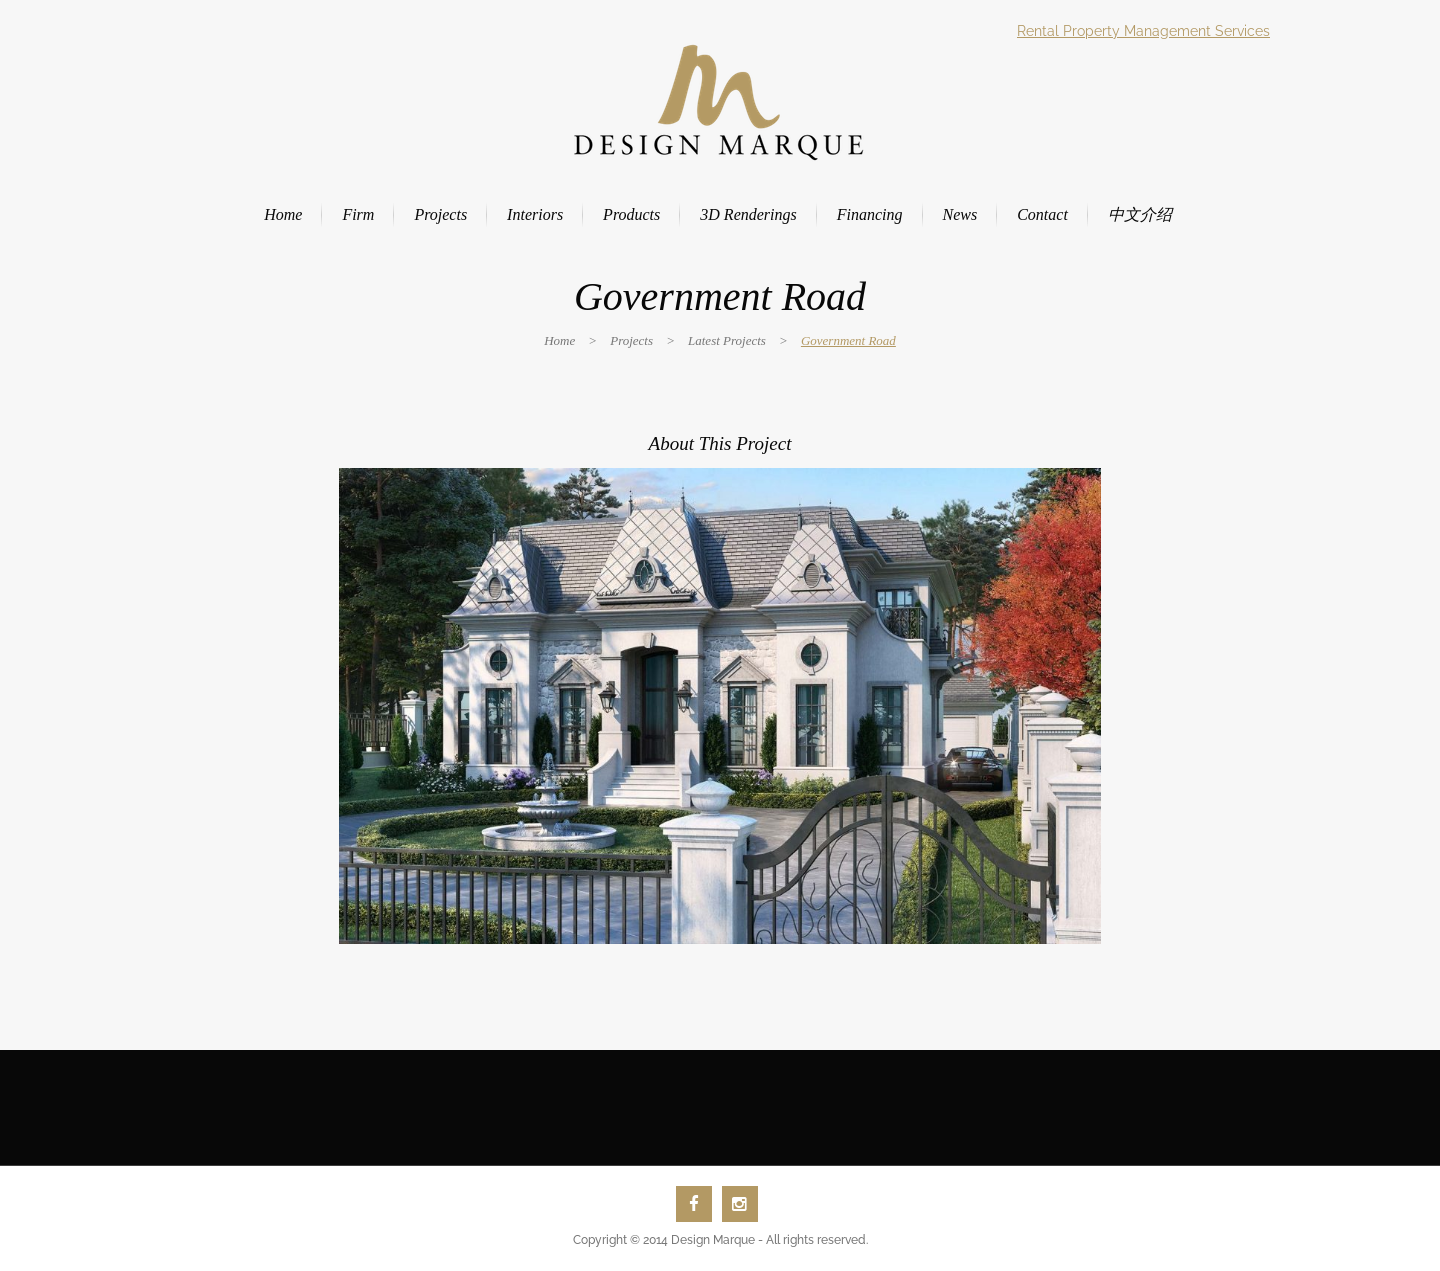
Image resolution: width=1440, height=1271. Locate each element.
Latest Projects (727, 340)
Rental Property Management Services (1143, 31)
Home (559, 340)
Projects (631, 340)
